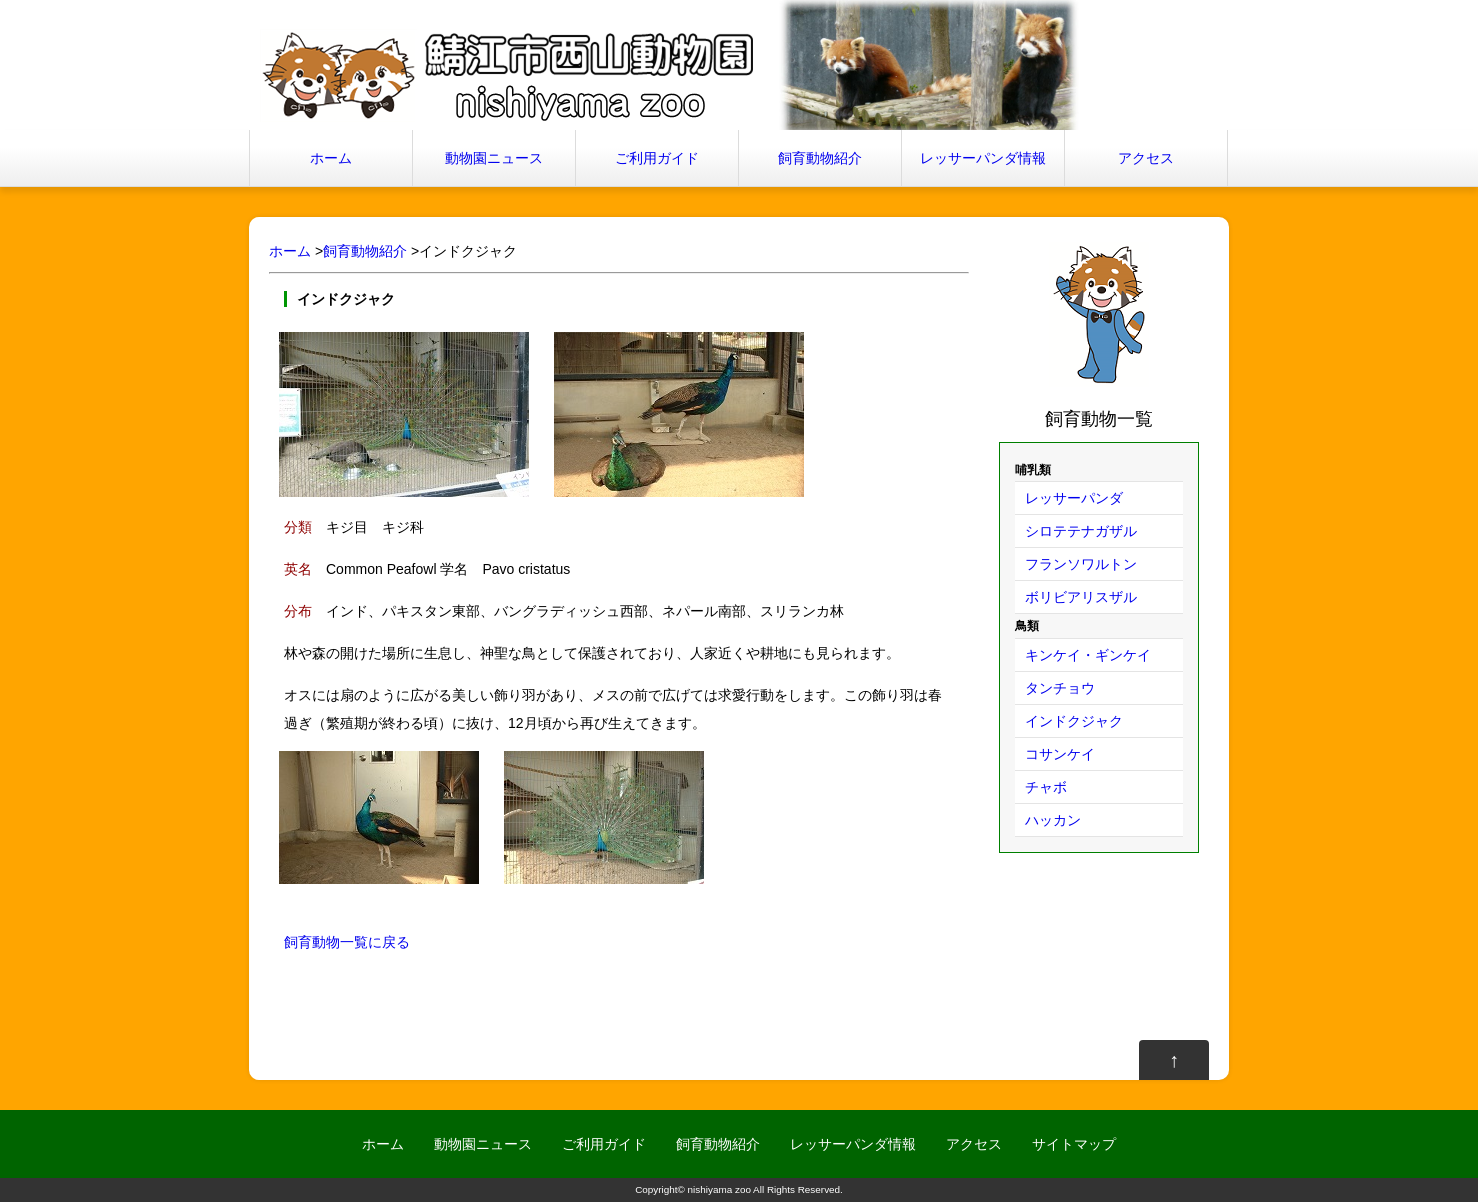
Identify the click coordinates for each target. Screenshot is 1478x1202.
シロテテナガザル (1081, 531)
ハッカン (1053, 820)
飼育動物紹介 (820, 158)
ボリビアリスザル (1081, 597)
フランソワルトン (1081, 564)
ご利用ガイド (657, 158)
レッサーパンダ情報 (983, 158)
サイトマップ (1074, 1144)
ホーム (331, 158)
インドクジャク (1074, 721)
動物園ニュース (494, 158)
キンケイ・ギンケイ (1088, 655)
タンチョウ (1060, 688)
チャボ (1046, 787)
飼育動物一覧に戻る (347, 942)
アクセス (1146, 158)
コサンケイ (1060, 754)
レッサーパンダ (1074, 498)
